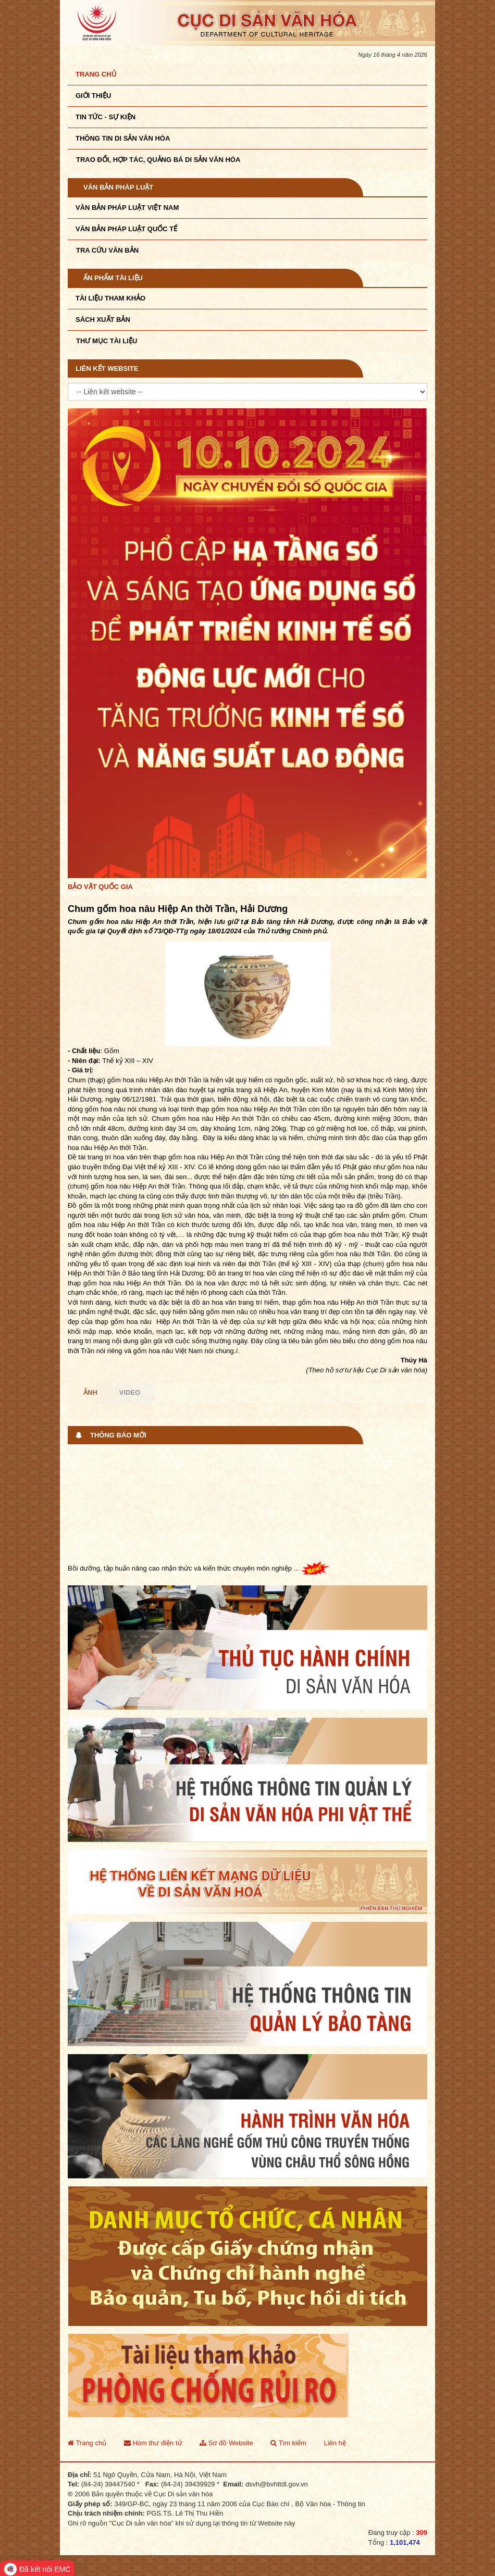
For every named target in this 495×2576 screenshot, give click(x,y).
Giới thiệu (93, 95)
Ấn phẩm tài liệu (113, 278)
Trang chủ (96, 74)
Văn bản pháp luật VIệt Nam (127, 207)
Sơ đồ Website (226, 2443)
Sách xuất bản (103, 319)
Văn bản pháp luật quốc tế (126, 229)
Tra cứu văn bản (107, 250)
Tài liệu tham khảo (110, 298)
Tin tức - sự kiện (105, 117)
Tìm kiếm (288, 2443)
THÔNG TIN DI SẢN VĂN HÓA (123, 138)
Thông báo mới (118, 1435)
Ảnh (90, 1392)
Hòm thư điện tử (153, 2443)
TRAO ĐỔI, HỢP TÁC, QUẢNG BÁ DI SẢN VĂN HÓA (158, 160)
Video (129, 1392)
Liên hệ (334, 2443)
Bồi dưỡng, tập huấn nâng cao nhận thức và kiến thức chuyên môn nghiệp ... (199, 1570)
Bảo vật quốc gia (100, 887)
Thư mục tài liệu (106, 341)
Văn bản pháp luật (118, 187)
